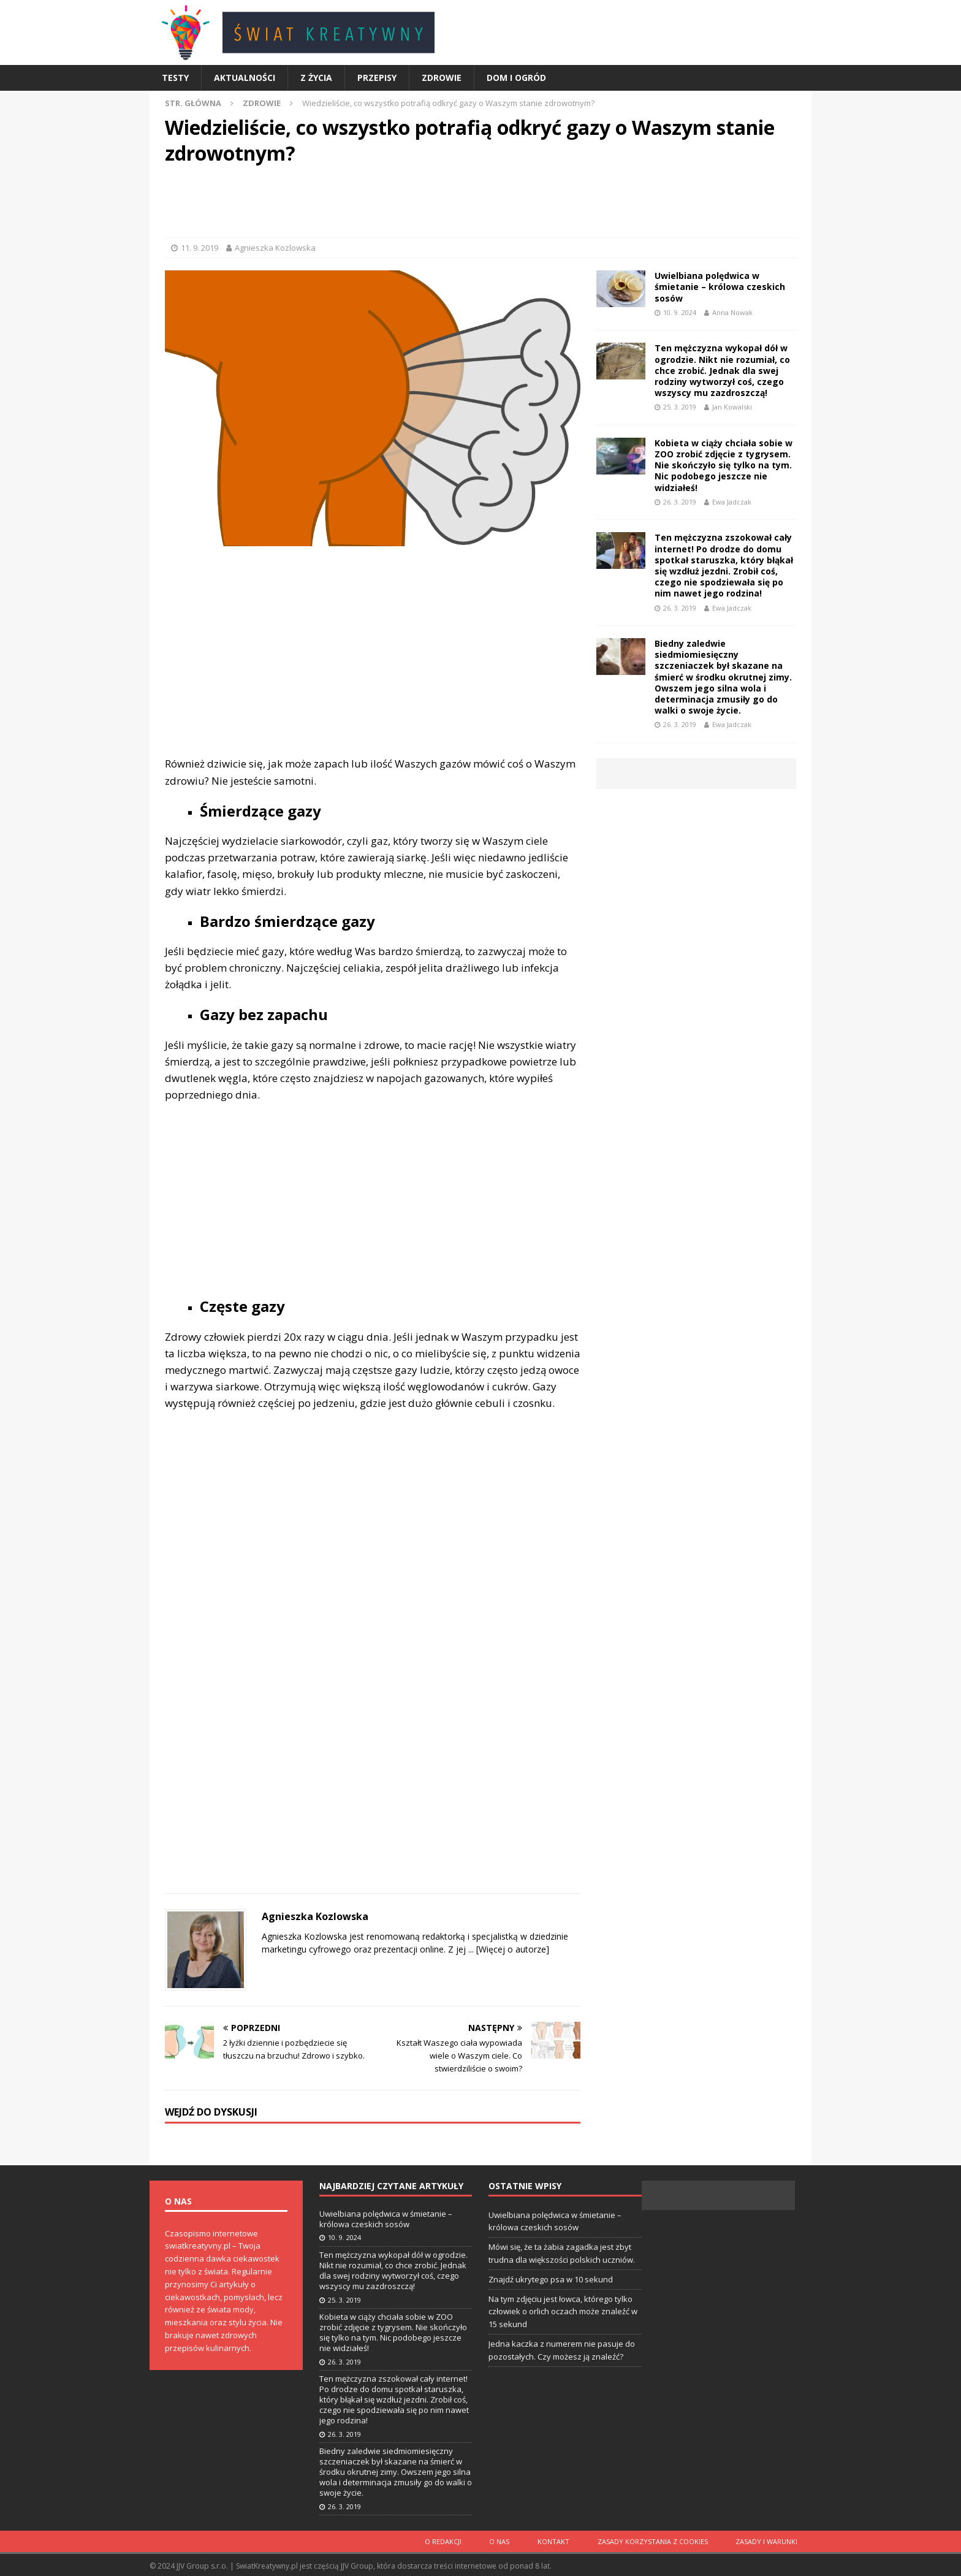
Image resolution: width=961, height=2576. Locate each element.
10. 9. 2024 (679, 312)
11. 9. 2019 (199, 247)
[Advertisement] (480, 204)
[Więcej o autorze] (511, 1949)
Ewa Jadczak (731, 501)
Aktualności (244, 77)
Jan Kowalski (732, 406)
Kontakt (562, 2540)
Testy (175, 77)
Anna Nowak (732, 312)
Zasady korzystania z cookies (657, 2540)
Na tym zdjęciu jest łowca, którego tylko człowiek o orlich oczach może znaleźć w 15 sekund (562, 2311)
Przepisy (377, 77)
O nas (511, 2540)
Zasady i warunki (768, 2540)
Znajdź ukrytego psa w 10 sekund (550, 2279)
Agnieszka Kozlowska (275, 247)
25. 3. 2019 (679, 406)
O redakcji (458, 2540)
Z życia (316, 77)
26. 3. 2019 (679, 501)
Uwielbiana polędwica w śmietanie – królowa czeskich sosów (720, 286)
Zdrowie (442, 77)
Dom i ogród (516, 77)
